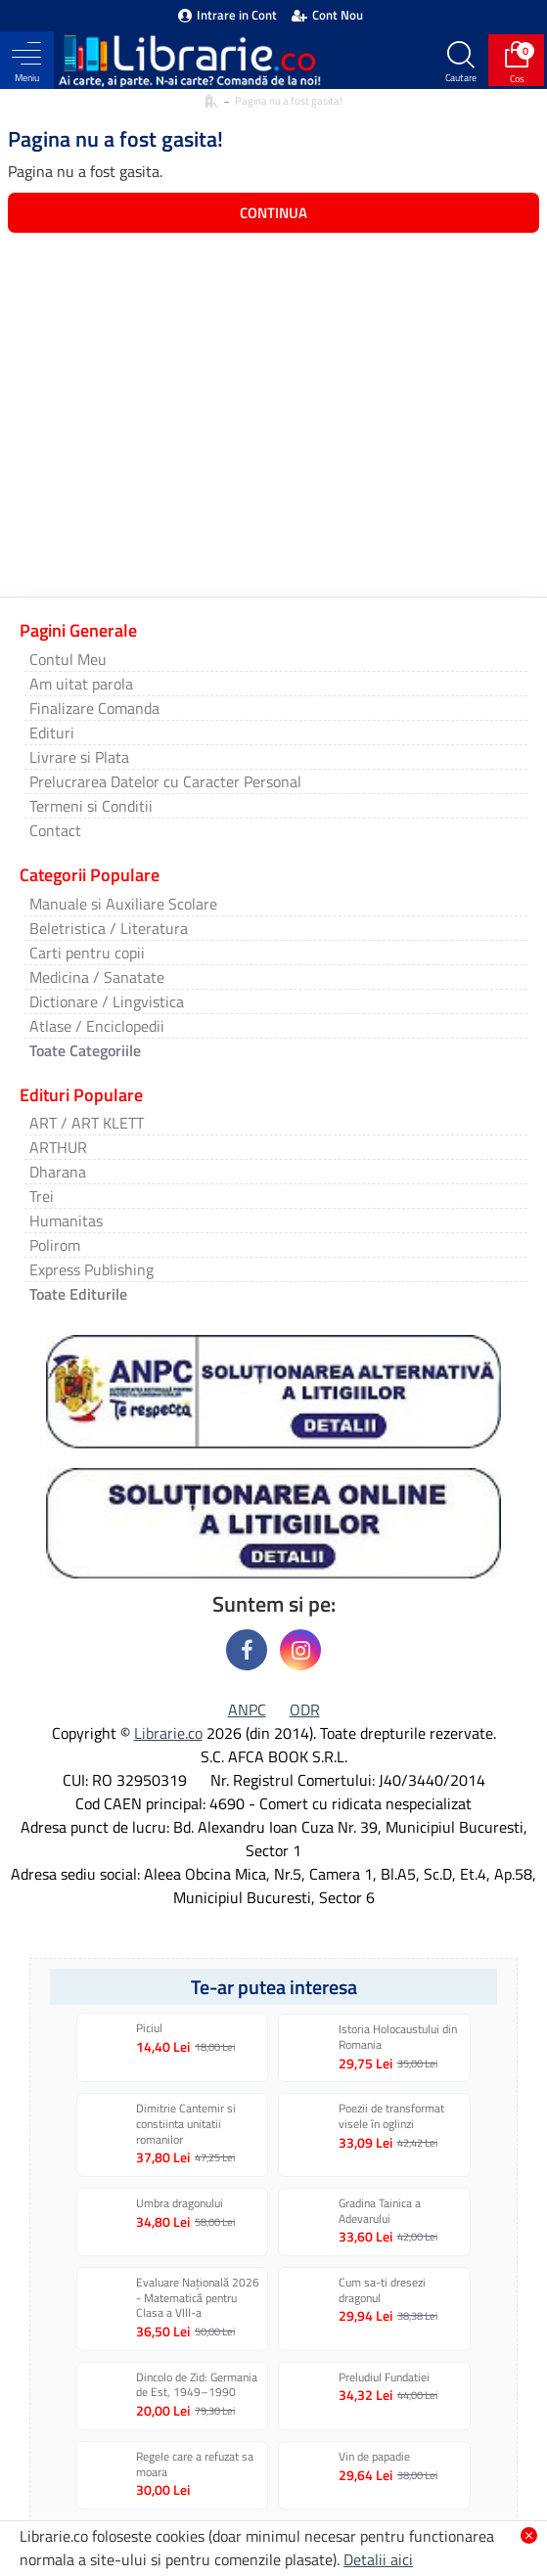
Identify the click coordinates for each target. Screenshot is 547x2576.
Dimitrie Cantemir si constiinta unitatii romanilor (186, 2124)
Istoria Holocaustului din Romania (398, 2036)
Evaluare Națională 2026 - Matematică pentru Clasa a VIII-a (197, 2298)
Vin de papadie (374, 2457)
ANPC (247, 1709)
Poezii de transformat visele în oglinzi (391, 2116)
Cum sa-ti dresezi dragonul (382, 2290)
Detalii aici (378, 2559)
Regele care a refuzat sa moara (194, 2464)
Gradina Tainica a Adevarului (380, 2211)
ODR (305, 1709)
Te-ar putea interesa (274, 1987)
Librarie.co (168, 1733)
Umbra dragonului (179, 2203)
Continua (273, 212)
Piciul (149, 2028)
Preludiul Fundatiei (384, 2377)
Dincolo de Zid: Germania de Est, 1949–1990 (196, 2385)
